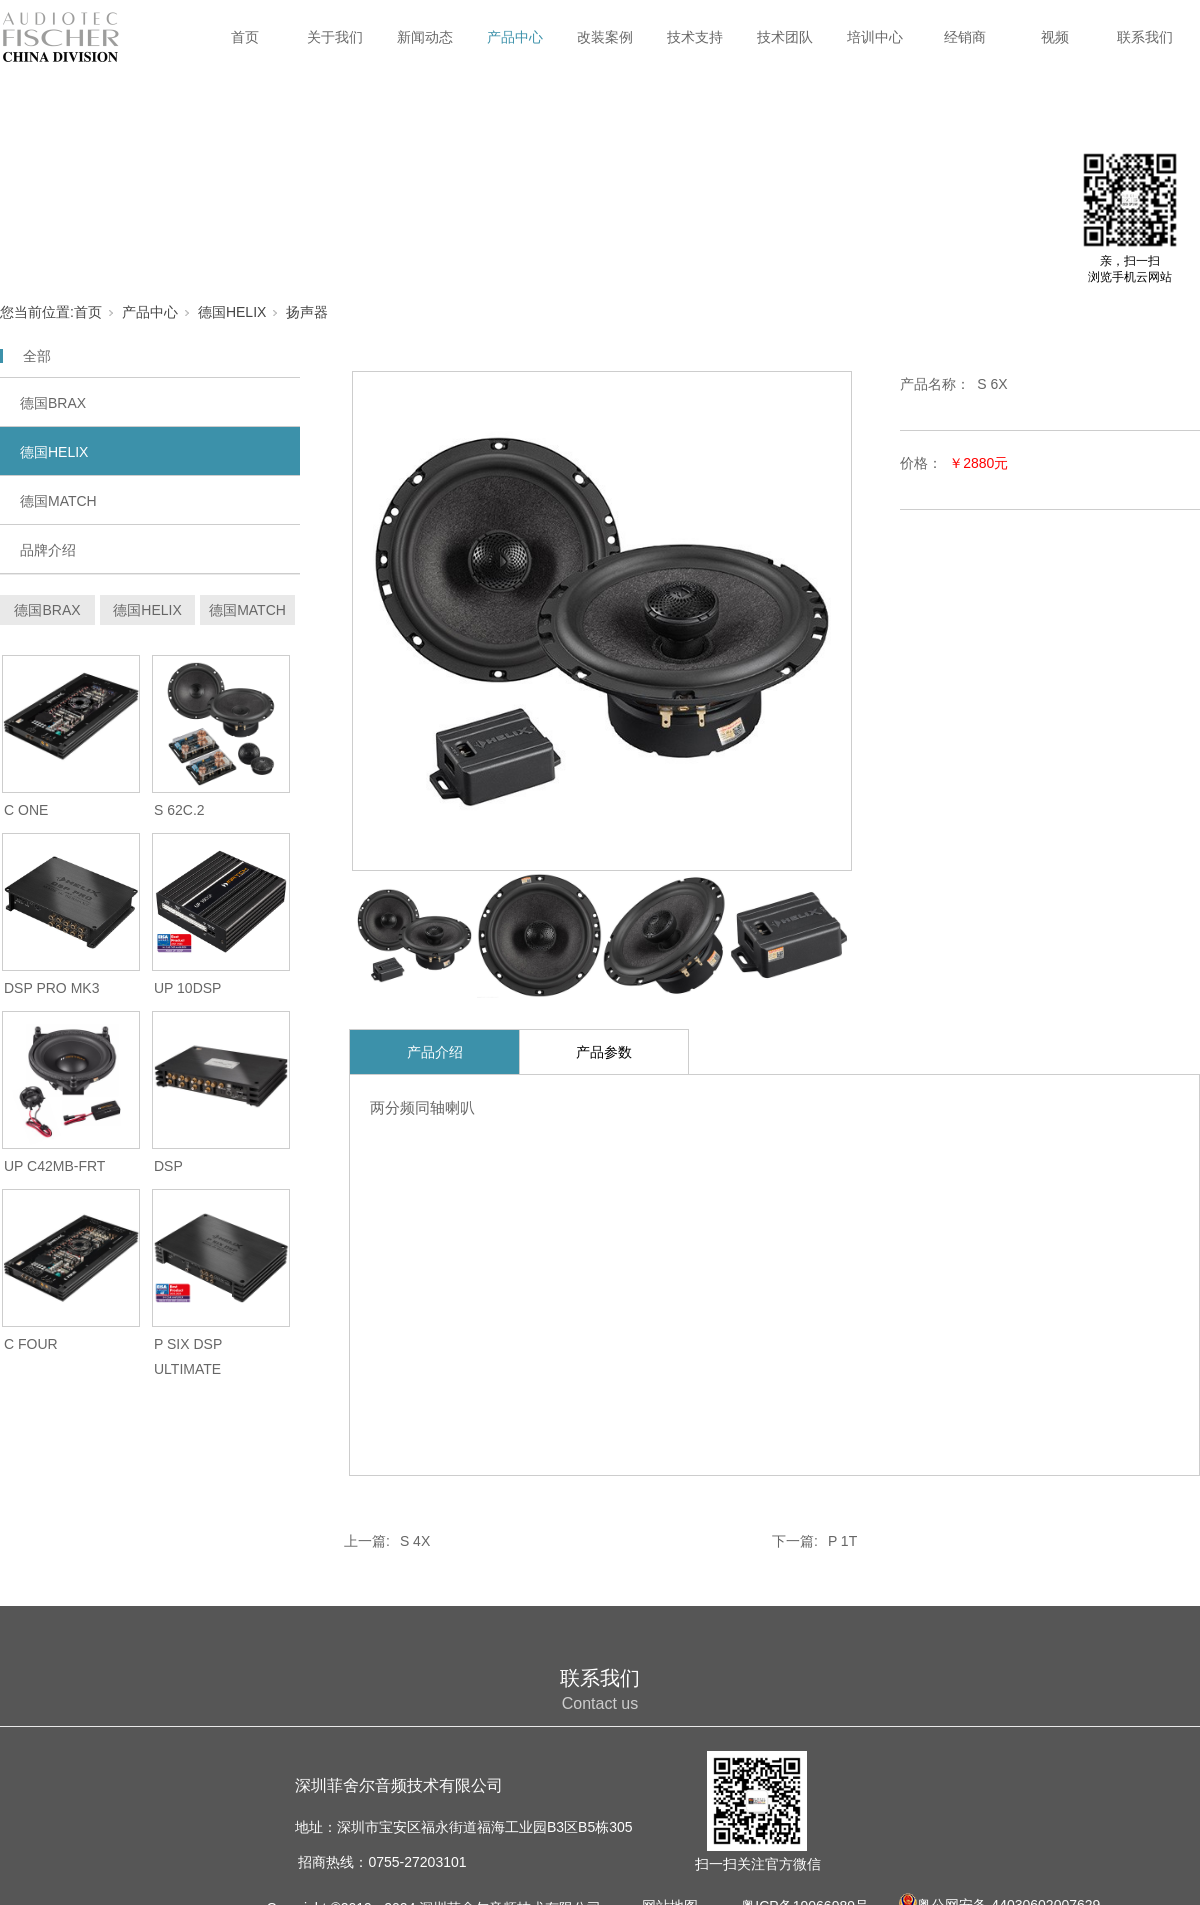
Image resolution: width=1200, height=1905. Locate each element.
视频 (1055, 37)
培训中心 (875, 37)
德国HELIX (232, 312)
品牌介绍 (48, 550)
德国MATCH (58, 501)
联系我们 (1145, 37)
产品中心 (515, 37)
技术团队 (785, 37)
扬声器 (307, 312)
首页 (245, 37)
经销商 (965, 37)
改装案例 (605, 37)
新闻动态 (425, 37)
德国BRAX (53, 403)
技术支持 (695, 37)
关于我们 (335, 37)
